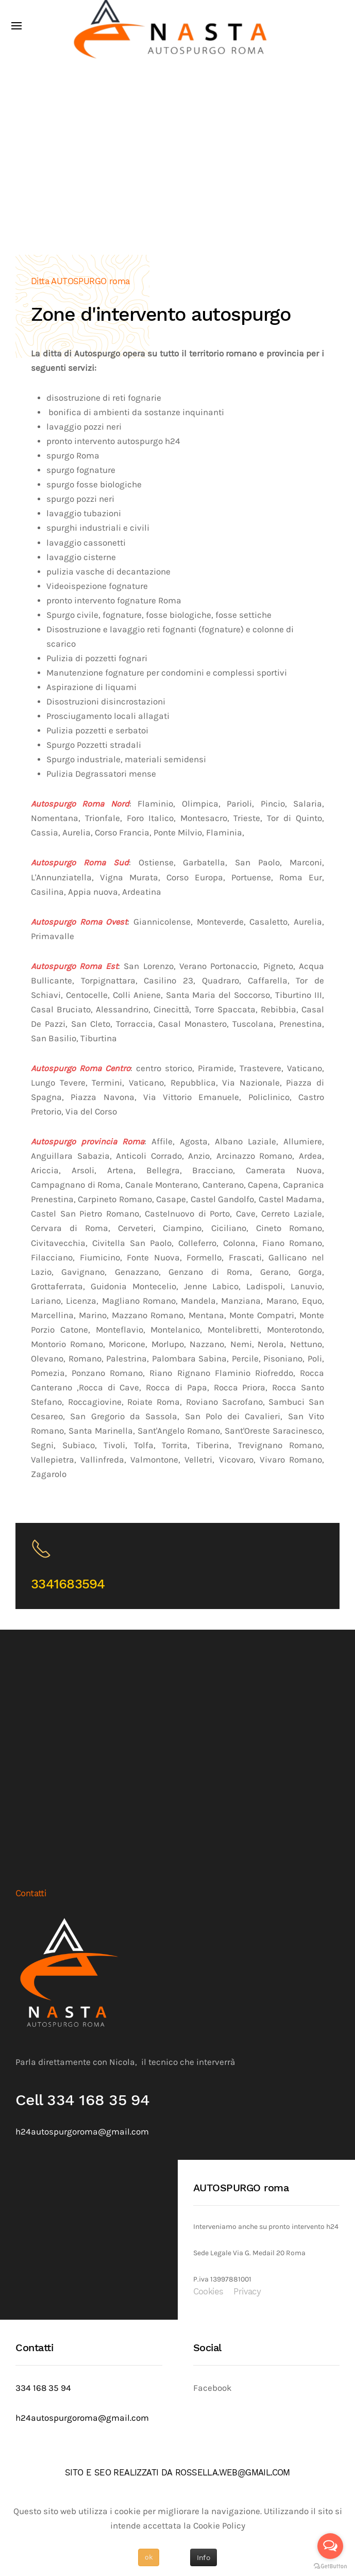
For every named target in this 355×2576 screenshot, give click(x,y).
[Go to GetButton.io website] (330, 2566)
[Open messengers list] (330, 2546)
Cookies (208, 2291)
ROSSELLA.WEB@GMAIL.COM (232, 2472)
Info (203, 2557)
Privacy (247, 2291)
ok (149, 2557)
